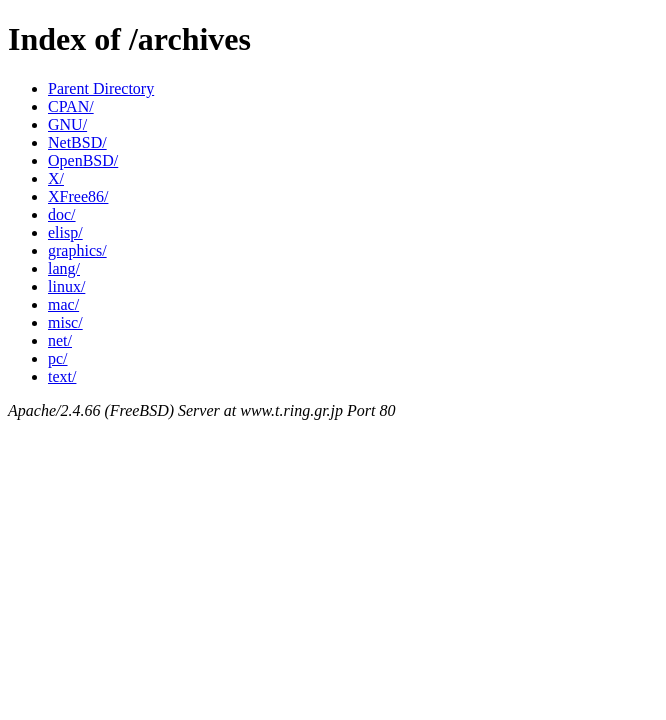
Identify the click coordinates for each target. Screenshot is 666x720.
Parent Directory (101, 88)
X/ (56, 178)
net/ (60, 340)
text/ (62, 376)
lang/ (64, 268)
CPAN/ (71, 106)
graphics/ (77, 250)
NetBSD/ (77, 142)
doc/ (62, 214)
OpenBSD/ (83, 160)
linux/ (66, 286)
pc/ (58, 358)
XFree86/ (78, 196)
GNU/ (67, 124)
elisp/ (65, 232)
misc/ (65, 322)
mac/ (63, 304)
